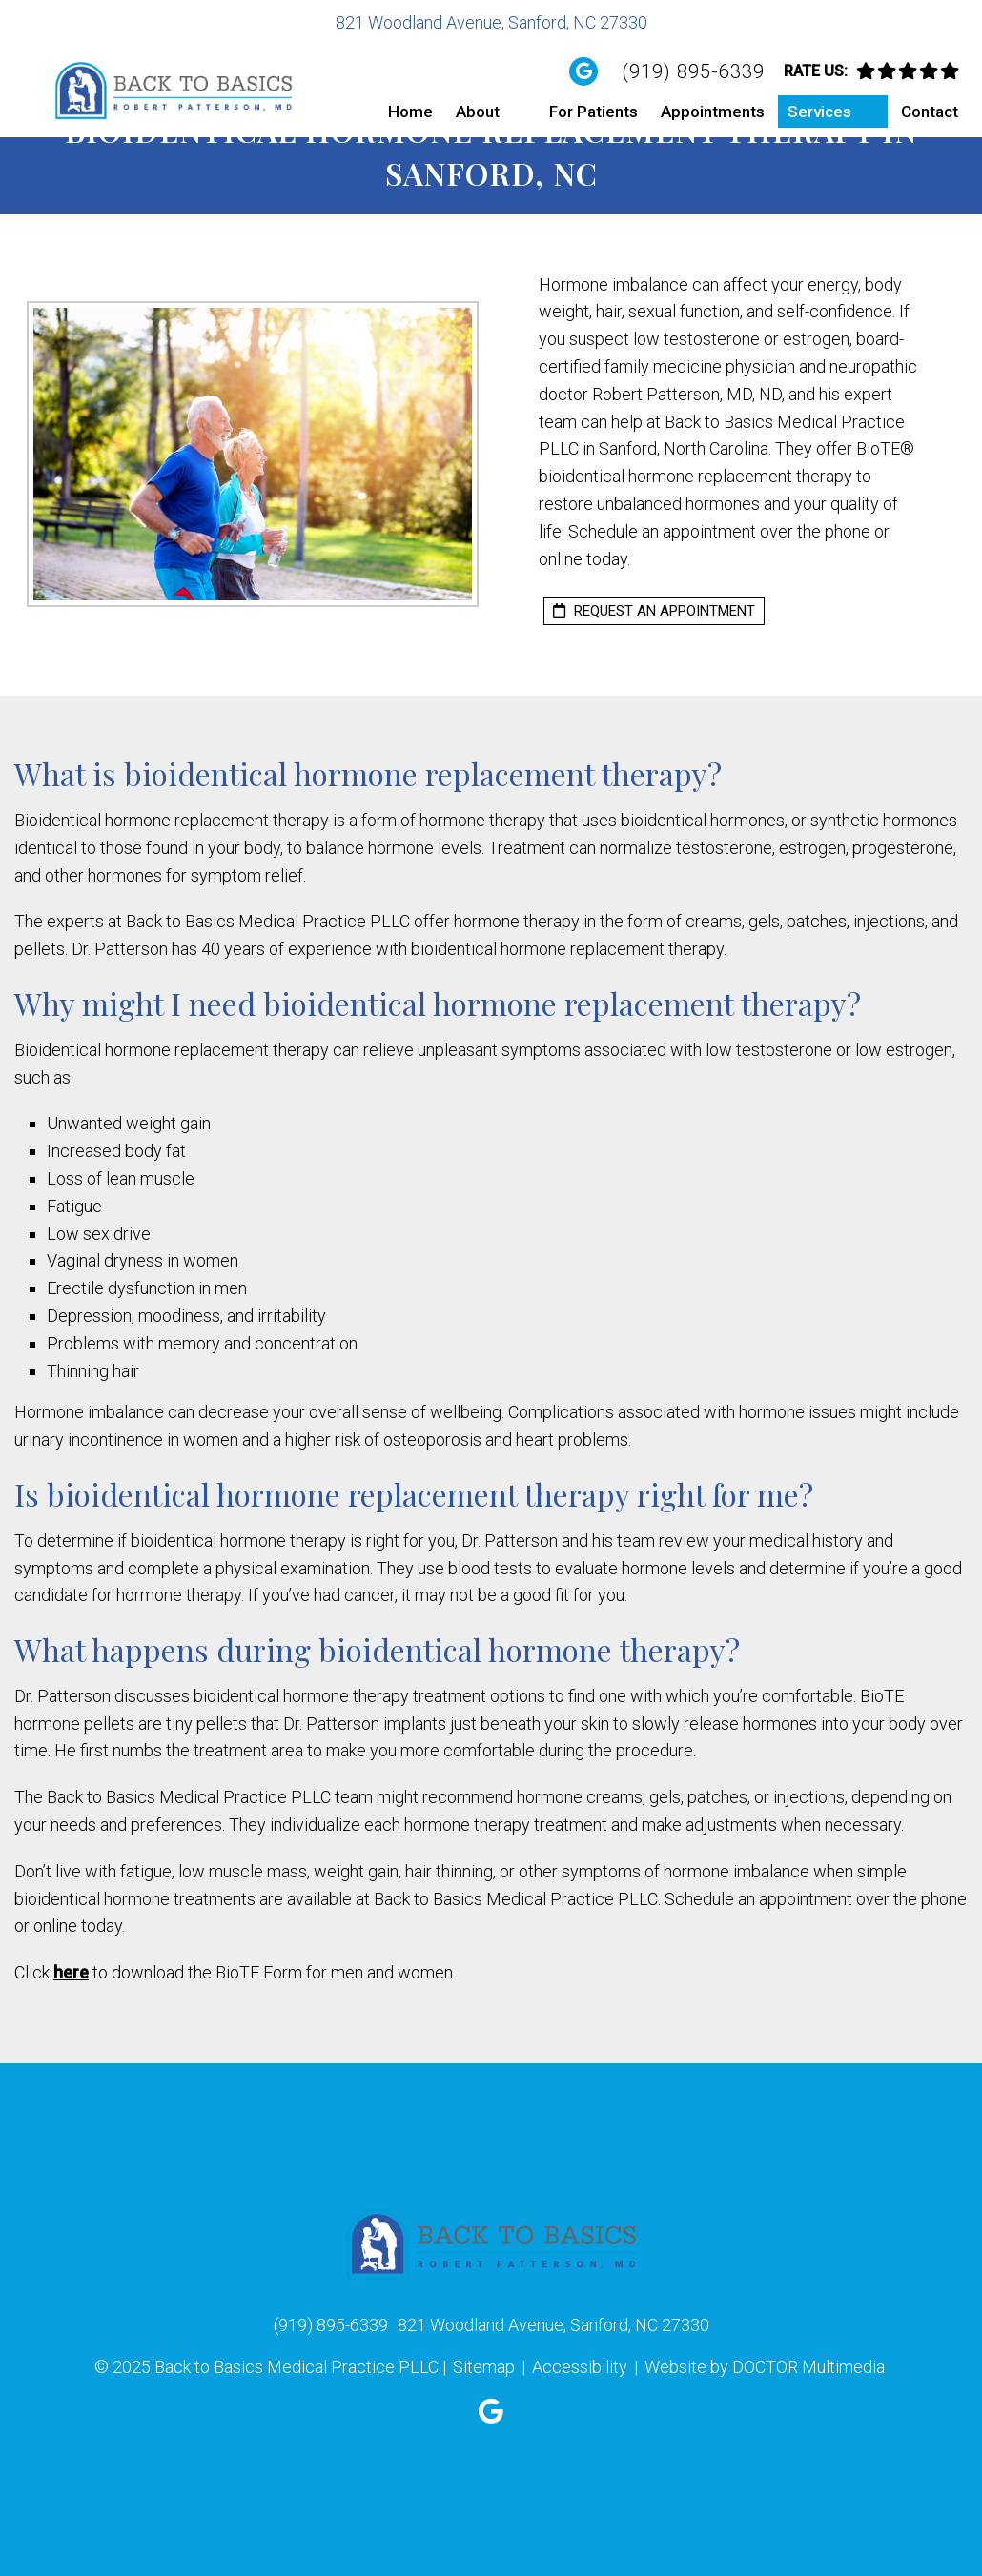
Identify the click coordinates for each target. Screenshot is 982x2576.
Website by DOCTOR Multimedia (764, 2367)
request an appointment (654, 610)
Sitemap (484, 2367)
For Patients (593, 111)
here (71, 1972)
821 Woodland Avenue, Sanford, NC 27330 (491, 22)
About (478, 111)
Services (819, 111)
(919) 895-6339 (693, 71)
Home (410, 111)
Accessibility (579, 2367)
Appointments (713, 111)
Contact (929, 111)
